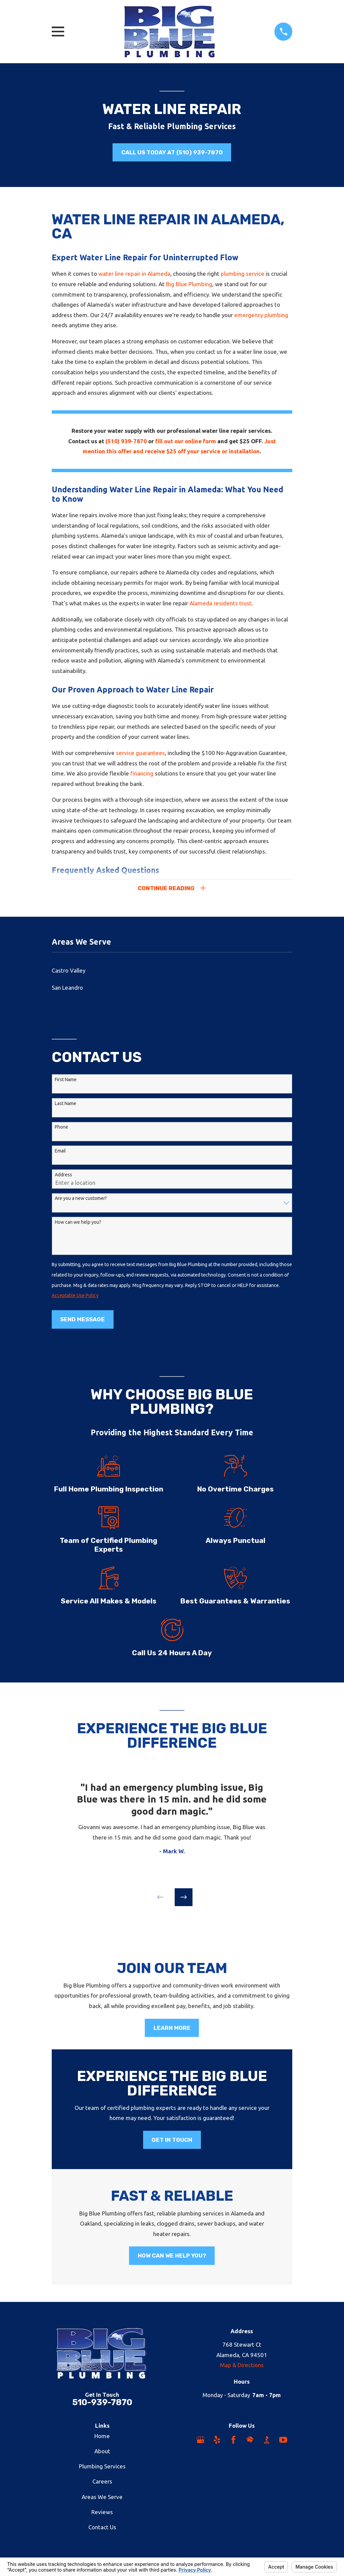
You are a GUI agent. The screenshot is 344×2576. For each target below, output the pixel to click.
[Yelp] (217, 2442)
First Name (66, 1081)
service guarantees (140, 753)
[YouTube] (283, 2442)
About (102, 2453)
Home (102, 2437)
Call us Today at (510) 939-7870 (172, 152)
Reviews (102, 2513)
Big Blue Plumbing (189, 284)
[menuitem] (172, 972)
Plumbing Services (102, 2468)
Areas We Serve (102, 2498)
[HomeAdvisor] (250, 2442)
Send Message (82, 1321)
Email (60, 1152)
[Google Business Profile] (201, 2442)
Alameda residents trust (220, 603)
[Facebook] (233, 2442)
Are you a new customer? (81, 1200)
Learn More (172, 2029)
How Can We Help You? (172, 2257)
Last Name (65, 1105)
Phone (61, 1129)
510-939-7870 (102, 2404)
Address (63, 1176)
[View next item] (183, 1899)
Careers (102, 2483)
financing (142, 773)
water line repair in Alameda (134, 273)
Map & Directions (242, 2367)
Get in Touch (172, 2141)
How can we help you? (78, 1223)
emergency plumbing (261, 315)
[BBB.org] (267, 2442)
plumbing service (242, 273)
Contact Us (102, 2529)
